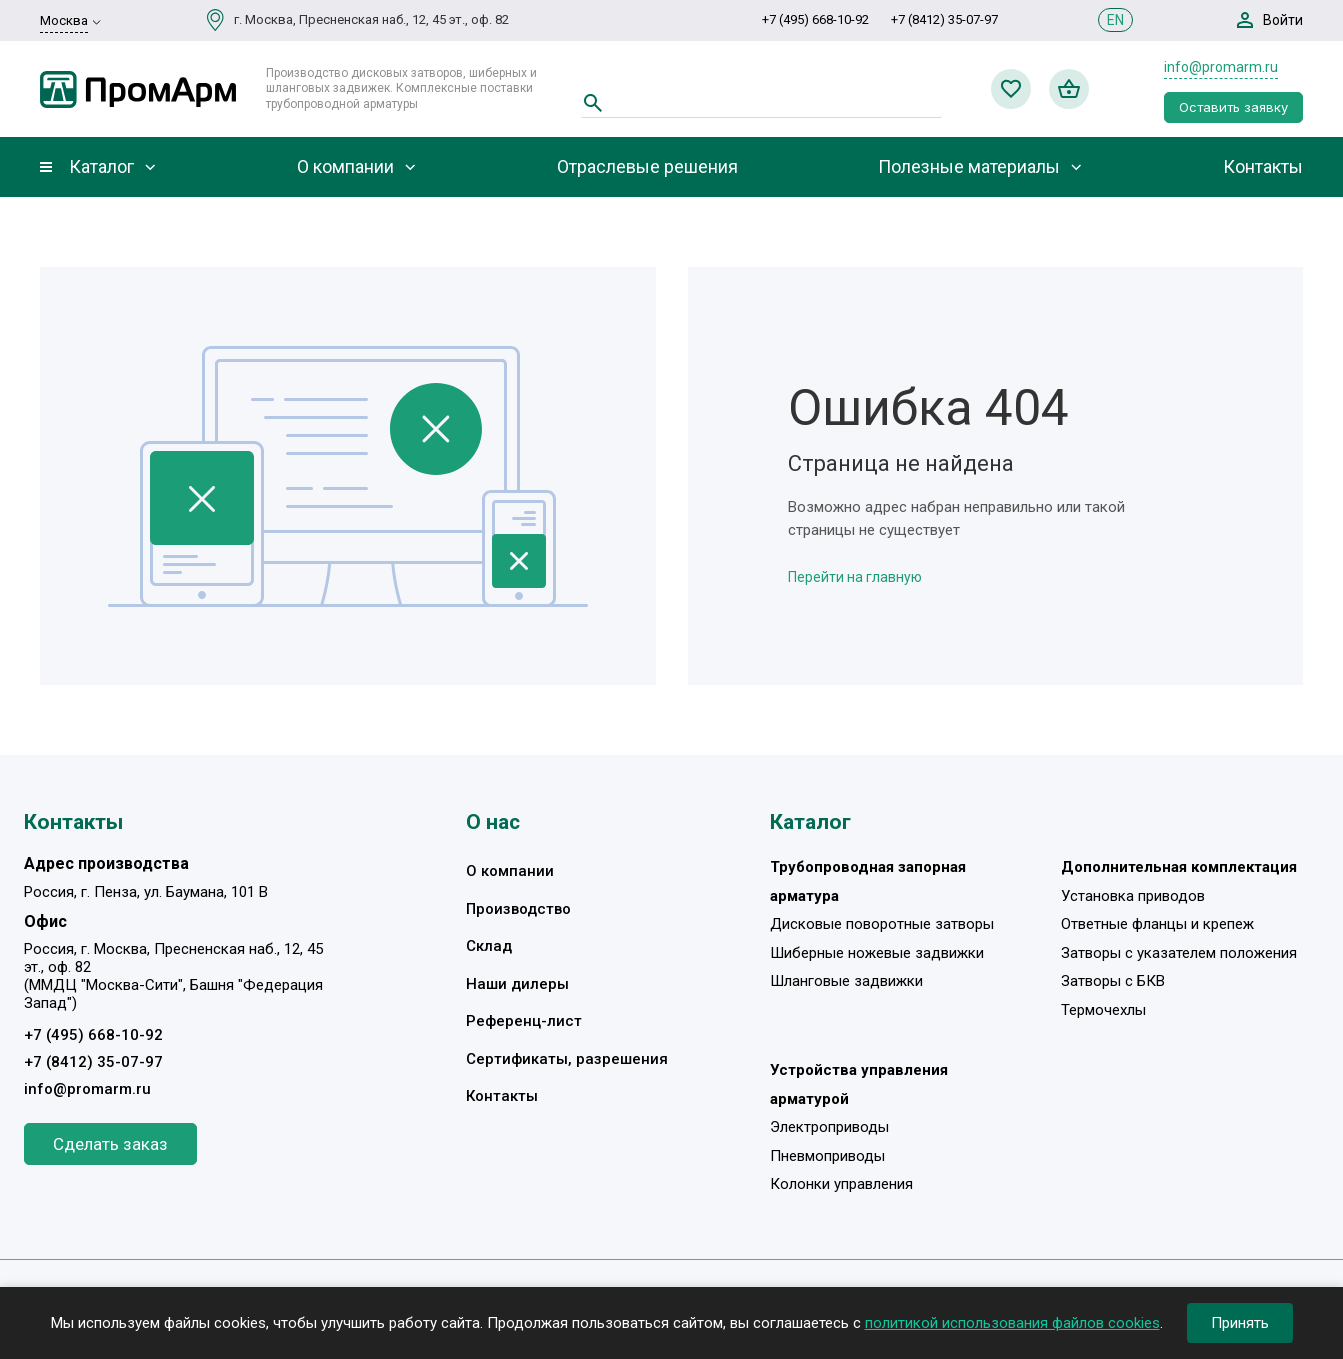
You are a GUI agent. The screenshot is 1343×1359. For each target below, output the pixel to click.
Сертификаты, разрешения (567, 1059)
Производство (518, 909)
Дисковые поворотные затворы (882, 924)
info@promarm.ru (1221, 67)
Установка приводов (1133, 896)
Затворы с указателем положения (1179, 953)
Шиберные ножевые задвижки (877, 953)
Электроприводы (829, 1127)
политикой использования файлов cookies (1012, 1323)
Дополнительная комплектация (1179, 867)
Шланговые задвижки (846, 981)
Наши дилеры (517, 984)
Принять (1240, 1323)
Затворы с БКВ (1113, 981)
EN (1115, 20)
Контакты (1263, 167)
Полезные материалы (969, 167)
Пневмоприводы (827, 1156)
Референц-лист (524, 1021)
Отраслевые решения (647, 167)
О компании (345, 167)
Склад (489, 946)
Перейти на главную (855, 577)
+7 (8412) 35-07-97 (944, 19)
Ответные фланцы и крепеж (1157, 924)
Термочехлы (1103, 1010)
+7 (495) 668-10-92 (815, 19)
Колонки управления (841, 1184)
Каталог (101, 167)
